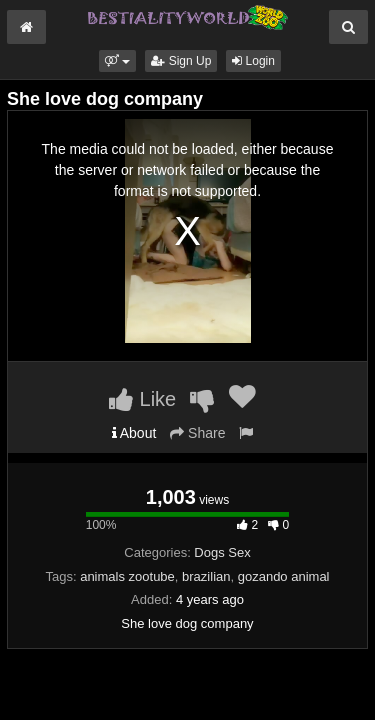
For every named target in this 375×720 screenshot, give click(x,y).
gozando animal (284, 576)
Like (142, 399)
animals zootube (127, 576)
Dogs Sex (222, 552)
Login (253, 61)
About (134, 433)
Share (197, 433)
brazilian (206, 576)
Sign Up (181, 61)
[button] (117, 61)
